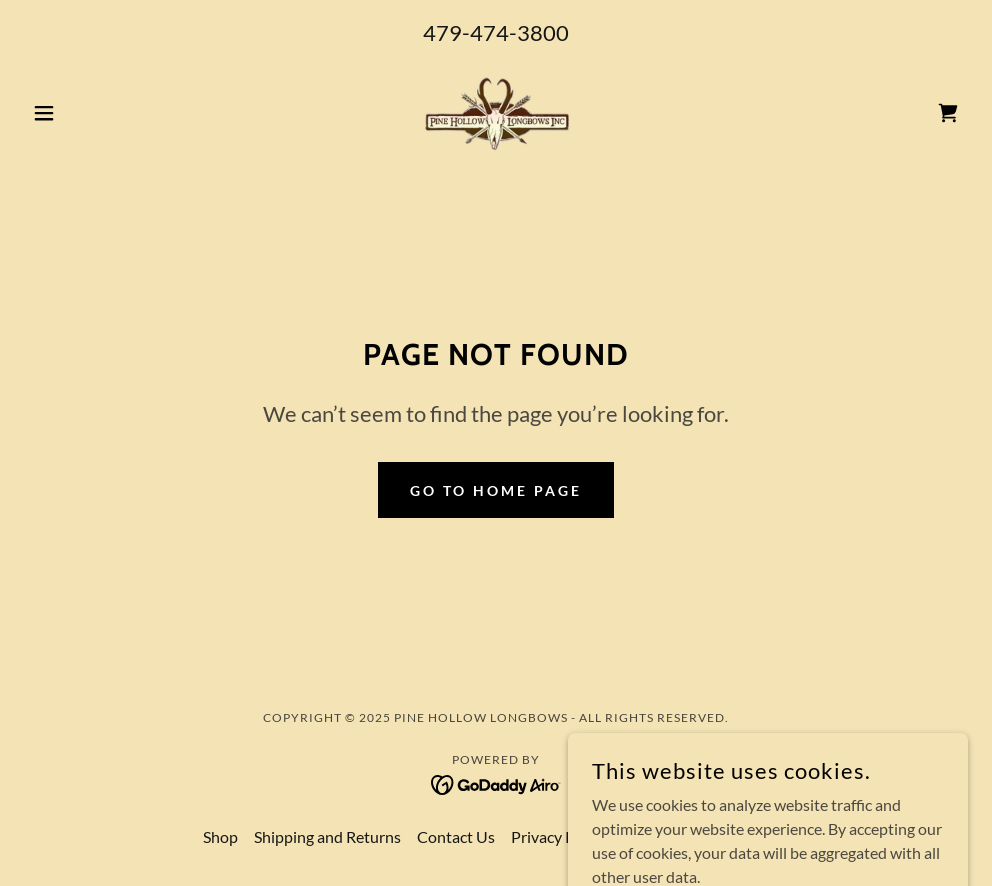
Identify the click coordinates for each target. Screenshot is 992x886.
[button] (95, 113)
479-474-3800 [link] (496, 32)
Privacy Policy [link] (559, 836)
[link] (496, 113)
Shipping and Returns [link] (327, 836)
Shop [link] (220, 836)
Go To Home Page (496, 490)
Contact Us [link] (456, 836)
